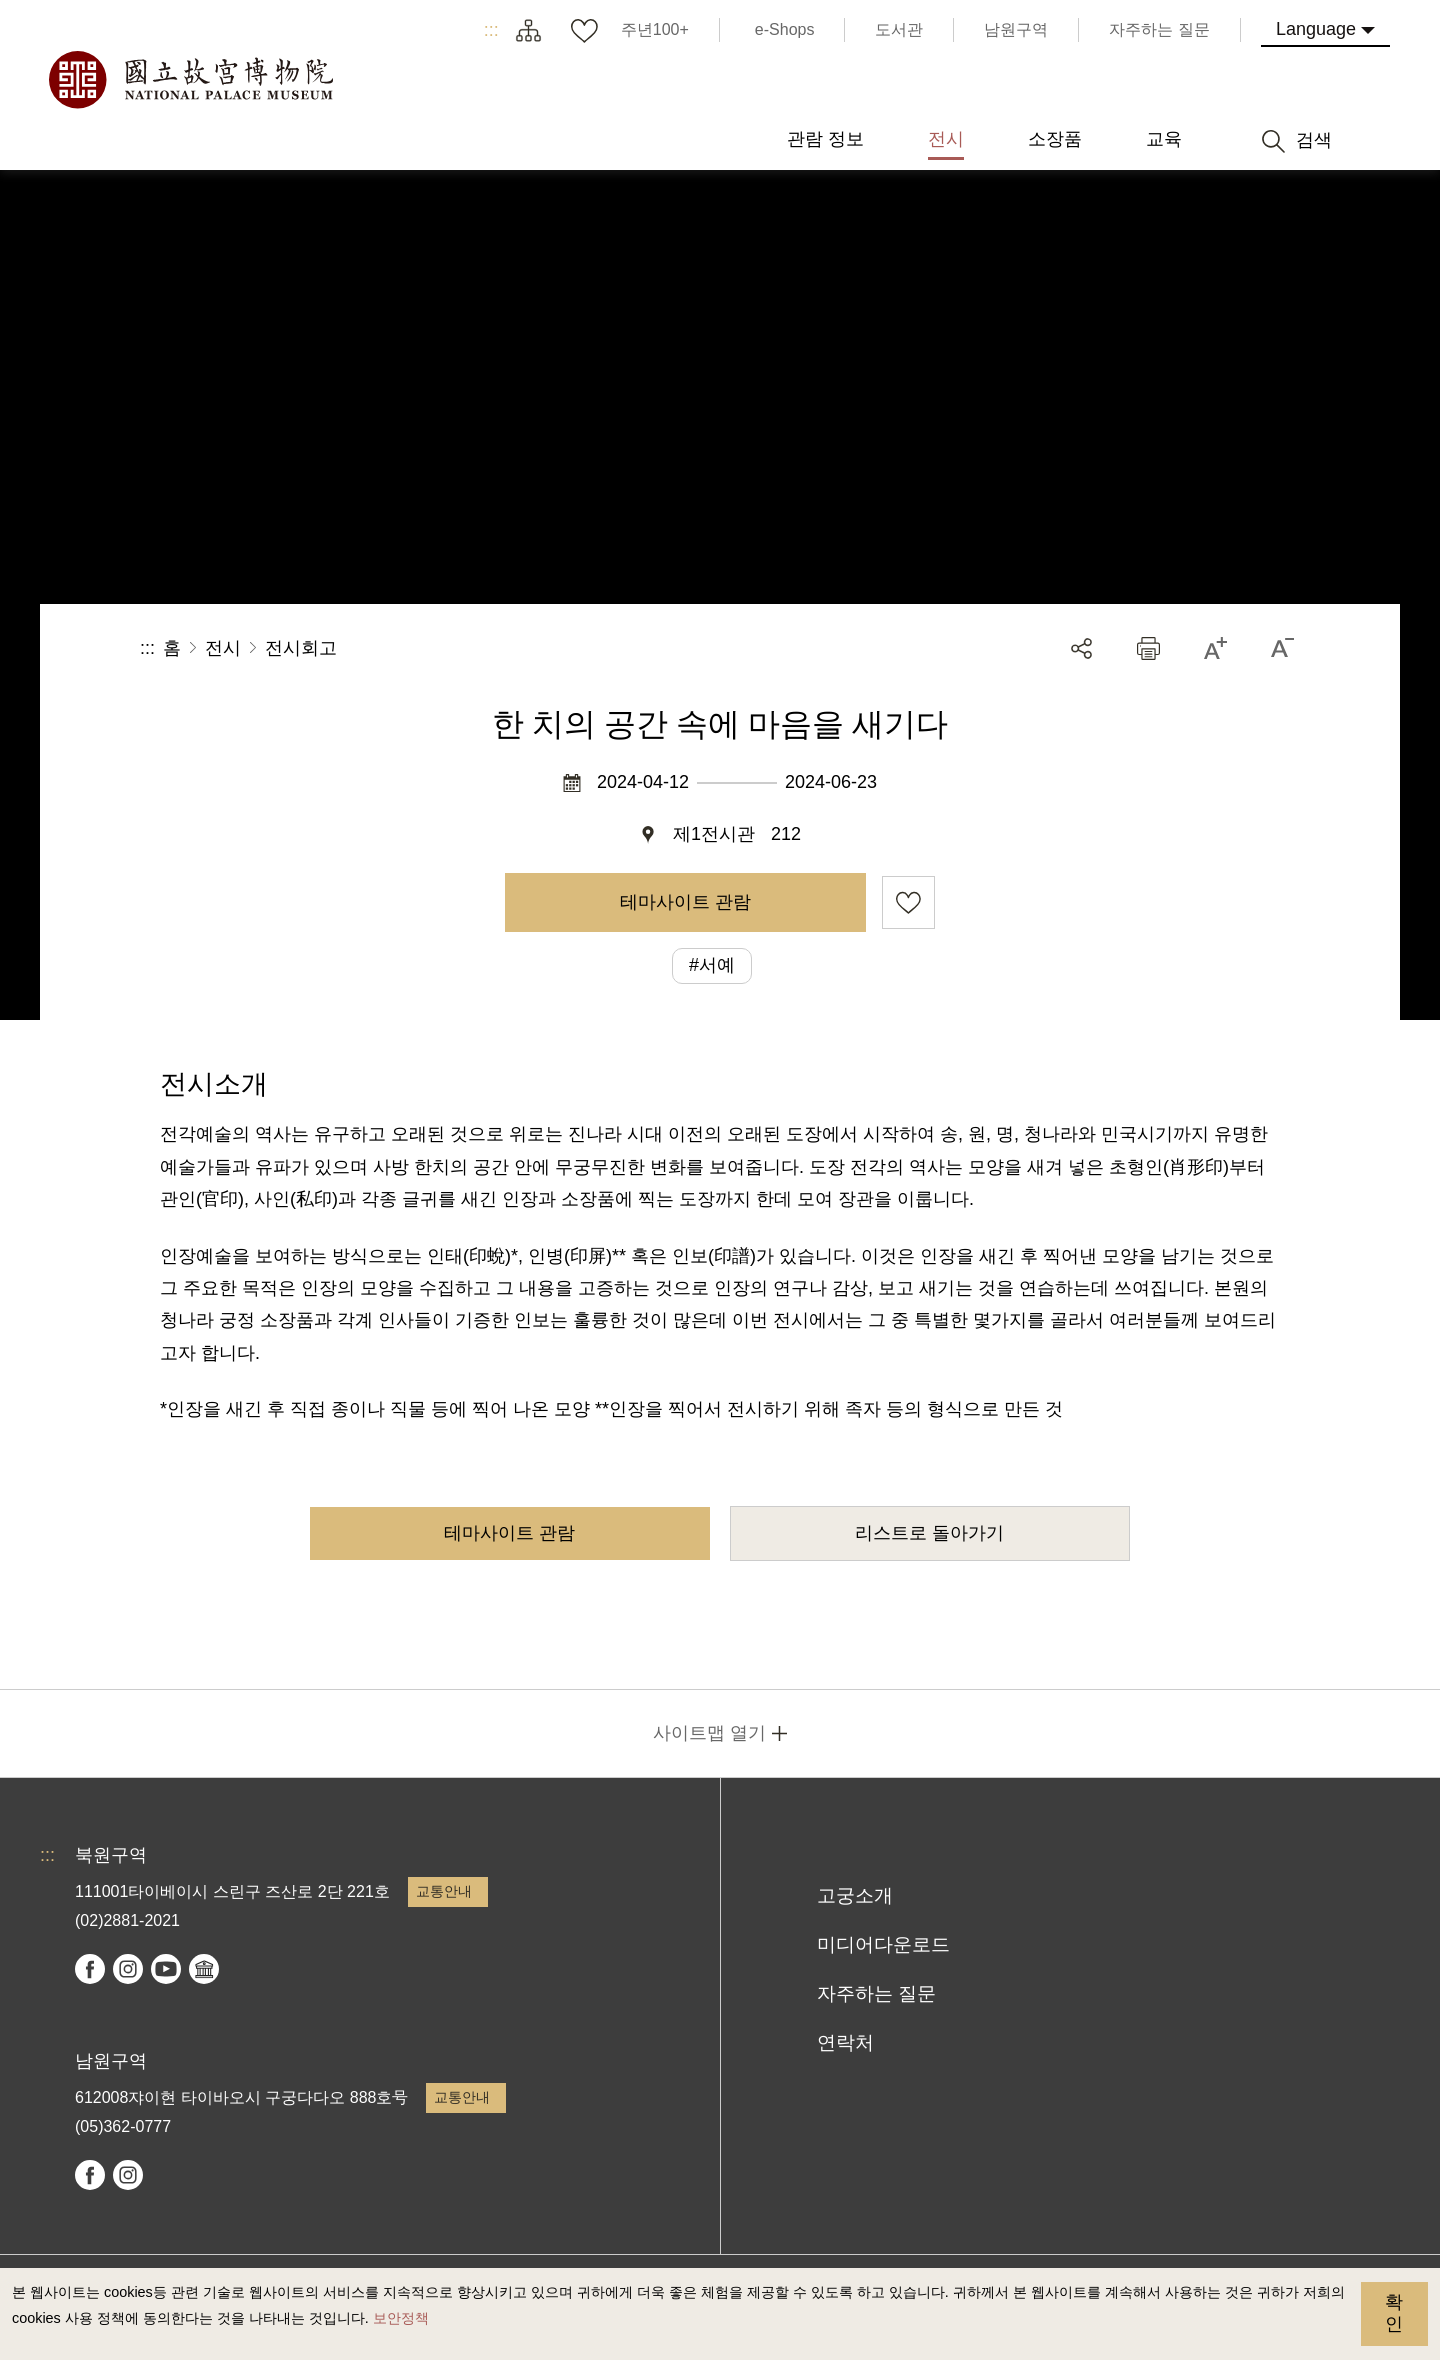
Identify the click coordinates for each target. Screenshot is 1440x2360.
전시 (223, 648)
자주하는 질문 (876, 1993)
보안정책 (401, 2318)
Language (1316, 29)
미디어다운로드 (883, 1944)
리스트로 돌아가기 (929, 1533)
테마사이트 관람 (685, 902)
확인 (1394, 2313)
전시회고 (301, 648)
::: (491, 30)
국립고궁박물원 (190, 80)
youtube (166, 1969)
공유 (1081, 648)
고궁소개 (855, 1895)
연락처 (845, 2042)
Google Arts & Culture (204, 1969)
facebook (90, 1969)
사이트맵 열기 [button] (709, 1733)
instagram (128, 1969)
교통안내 (444, 1891)
